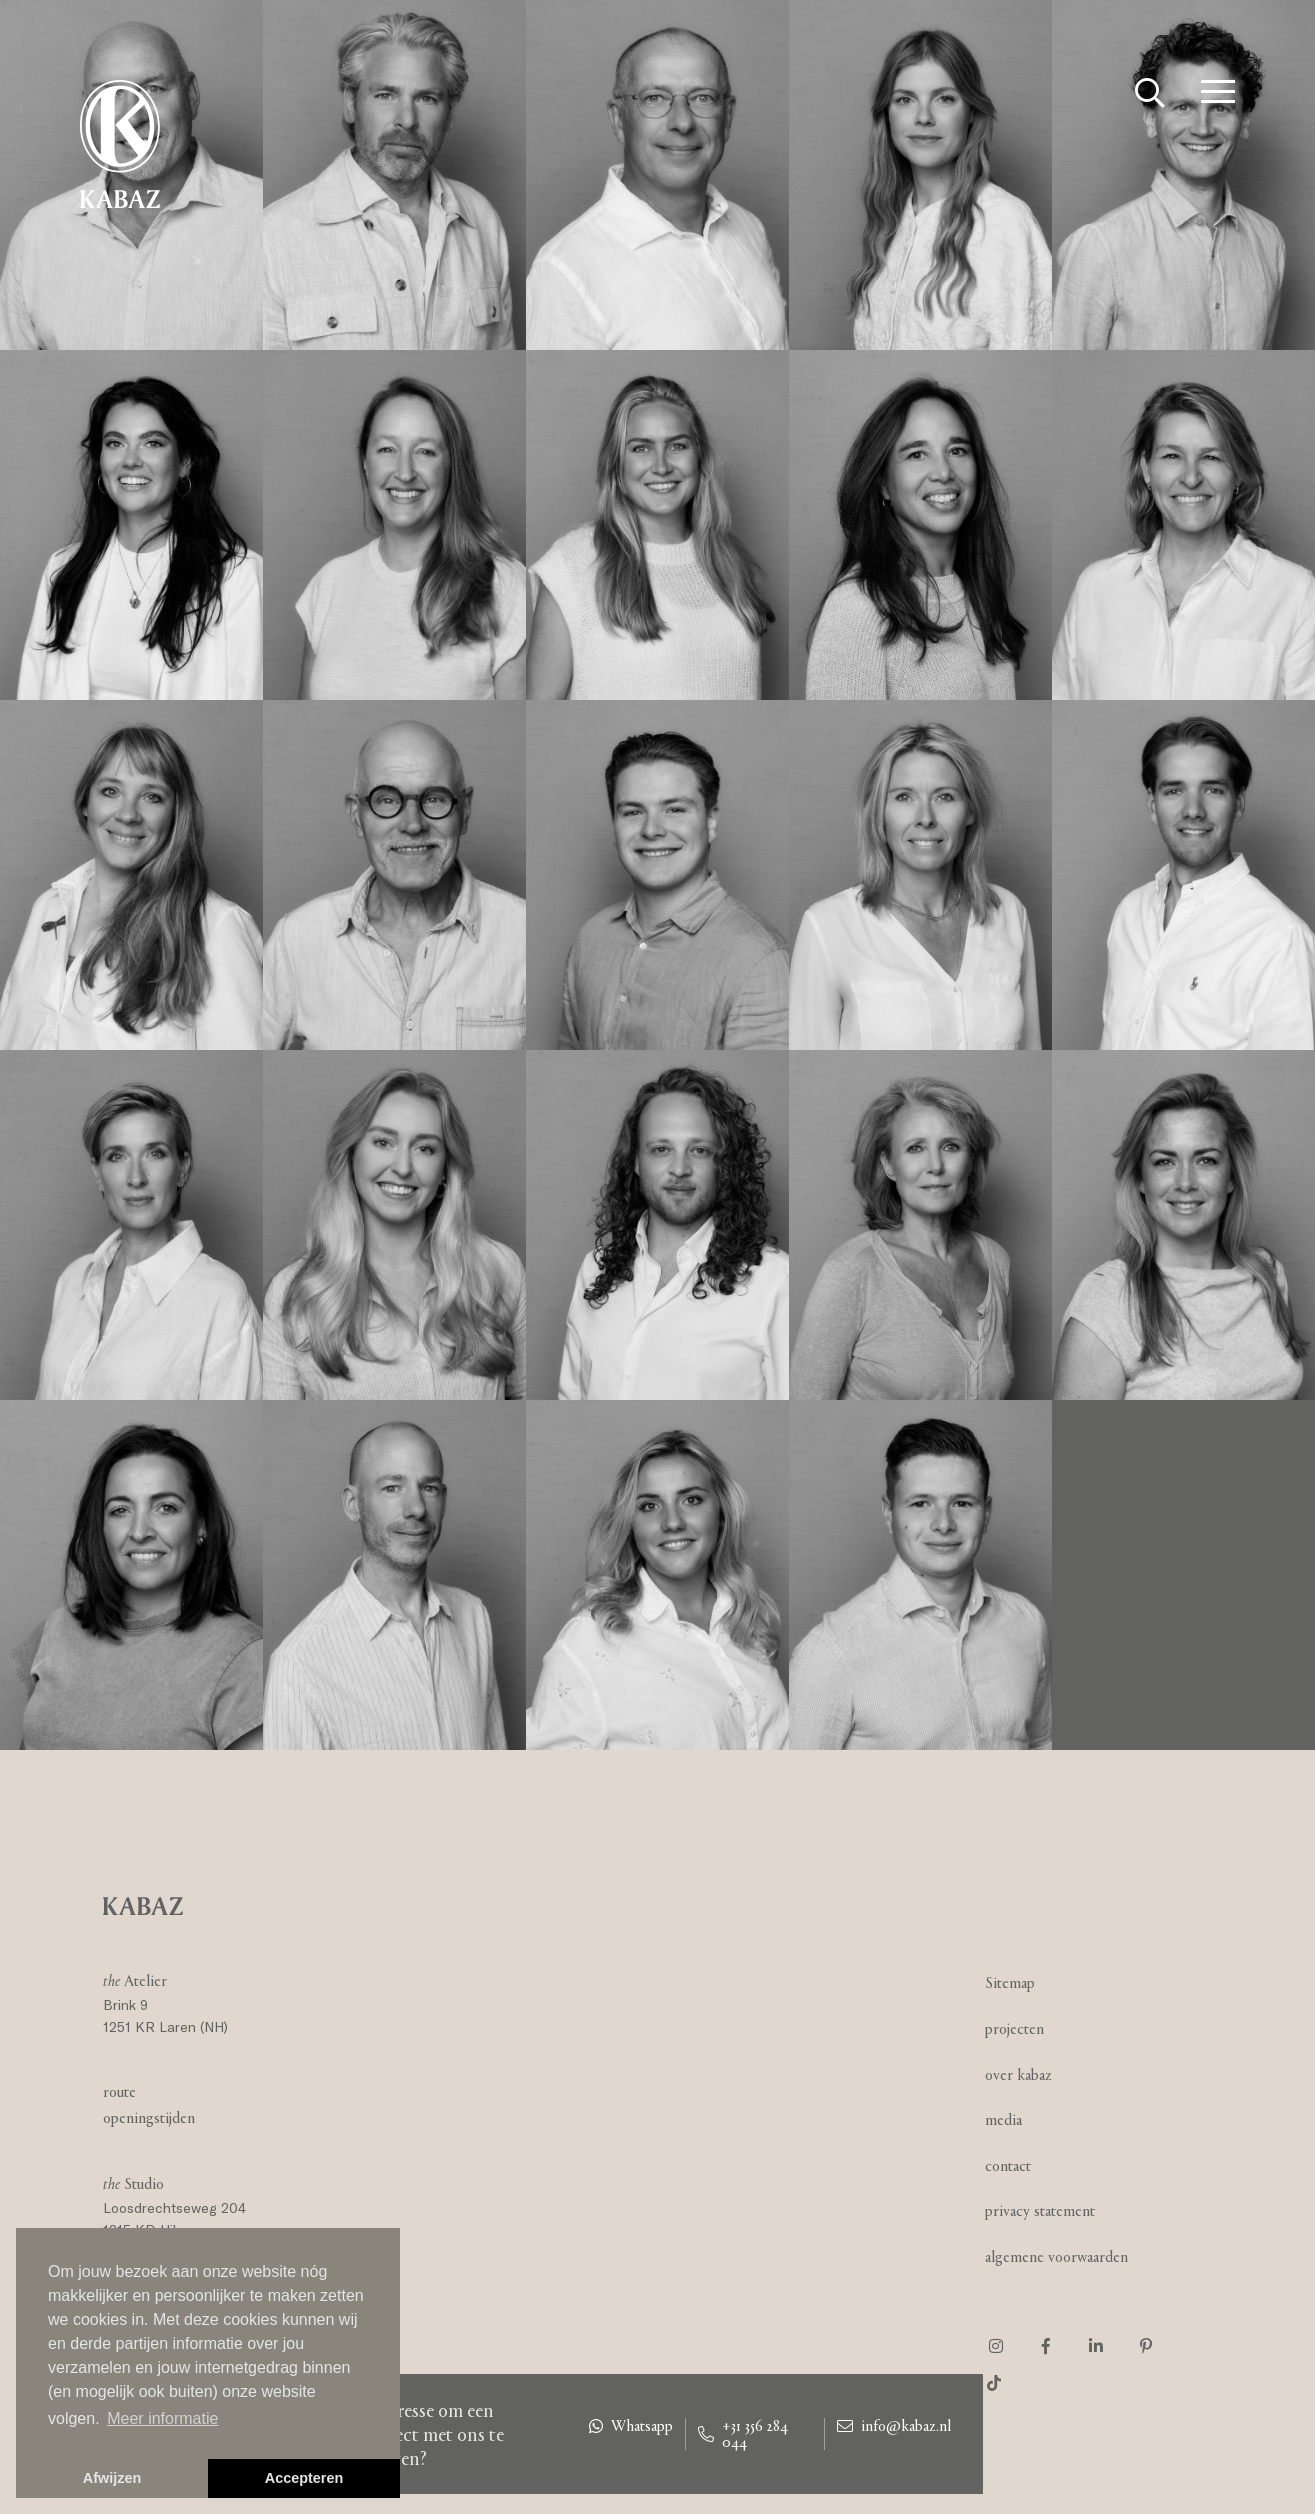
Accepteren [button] (304, 2478)
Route (119, 2091)
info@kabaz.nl (894, 2426)
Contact (1008, 2165)
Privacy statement (1040, 2210)
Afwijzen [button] (112, 2478)
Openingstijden (149, 2117)
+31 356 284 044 (743, 2434)
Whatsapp (631, 2426)
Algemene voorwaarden (1056, 2256)
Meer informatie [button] (162, 2418)
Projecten (1014, 2028)
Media (1003, 2119)
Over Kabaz (1018, 2074)
